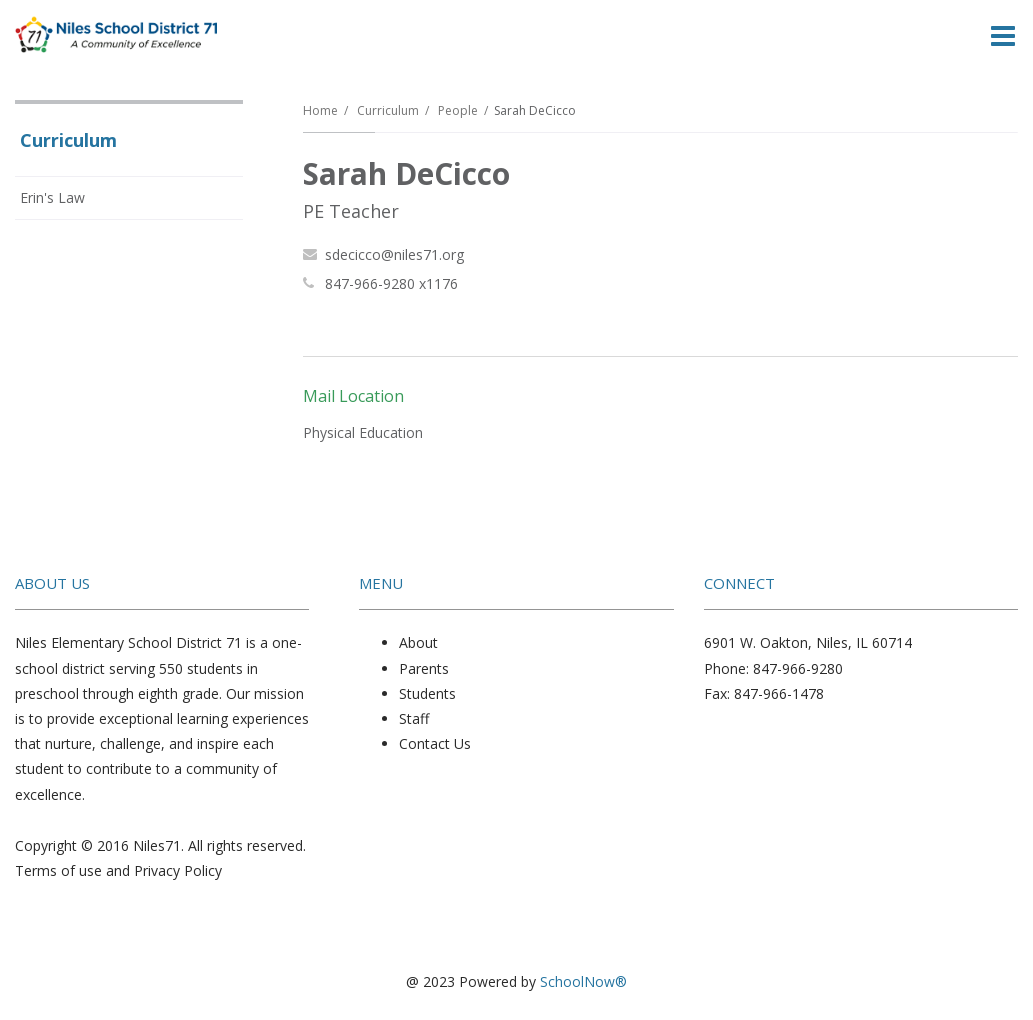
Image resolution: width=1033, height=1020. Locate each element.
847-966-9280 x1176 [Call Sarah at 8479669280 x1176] (391, 283)
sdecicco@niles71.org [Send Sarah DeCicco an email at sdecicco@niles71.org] (394, 254)
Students (427, 693)
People (458, 110)
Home (320, 110)
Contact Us (435, 743)
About (418, 642)
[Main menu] (1003, 35)
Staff (414, 718)
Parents (424, 668)
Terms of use (58, 870)
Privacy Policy (178, 870)
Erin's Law (52, 197)
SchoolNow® (583, 981)
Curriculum (388, 110)
